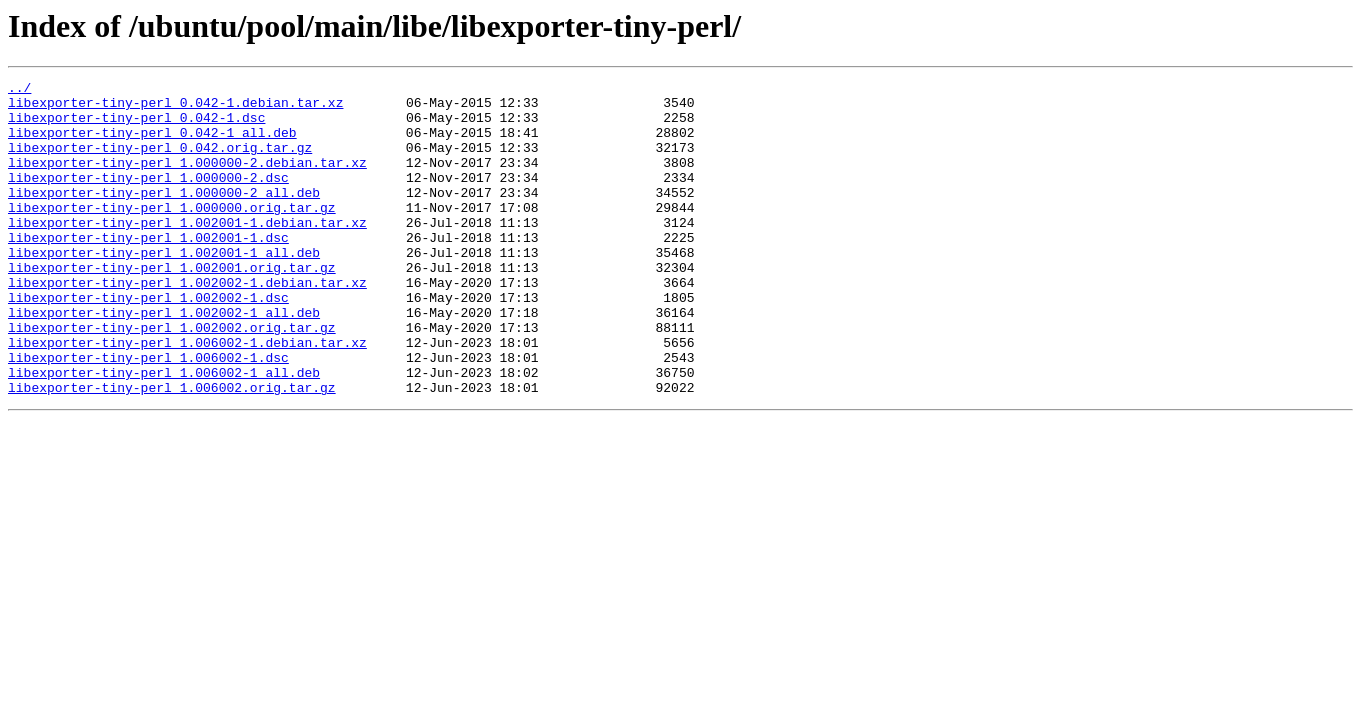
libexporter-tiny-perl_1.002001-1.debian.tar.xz (187, 252)
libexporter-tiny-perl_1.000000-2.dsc (148, 198)
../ (19, 90)
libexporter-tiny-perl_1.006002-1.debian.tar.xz (187, 396)
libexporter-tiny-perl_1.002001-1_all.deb (164, 288)
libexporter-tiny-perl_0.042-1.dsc (136, 126)
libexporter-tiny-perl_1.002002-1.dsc (148, 342)
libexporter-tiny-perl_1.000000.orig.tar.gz (172, 234)
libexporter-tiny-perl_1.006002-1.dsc (148, 414)
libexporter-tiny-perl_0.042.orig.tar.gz (160, 162)
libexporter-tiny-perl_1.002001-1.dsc (148, 270)
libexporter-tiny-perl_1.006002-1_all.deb (164, 432)
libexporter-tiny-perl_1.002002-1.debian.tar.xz (187, 324)
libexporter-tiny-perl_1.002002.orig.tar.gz (172, 378)
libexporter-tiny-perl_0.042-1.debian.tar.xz (175, 108)
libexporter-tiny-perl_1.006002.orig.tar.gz (172, 450)
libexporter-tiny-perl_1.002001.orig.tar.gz (172, 306)
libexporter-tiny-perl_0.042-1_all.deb (152, 144)
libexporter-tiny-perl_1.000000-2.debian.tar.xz (187, 180)
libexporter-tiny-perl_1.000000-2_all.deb (164, 216)
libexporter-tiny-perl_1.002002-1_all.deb (164, 360)
